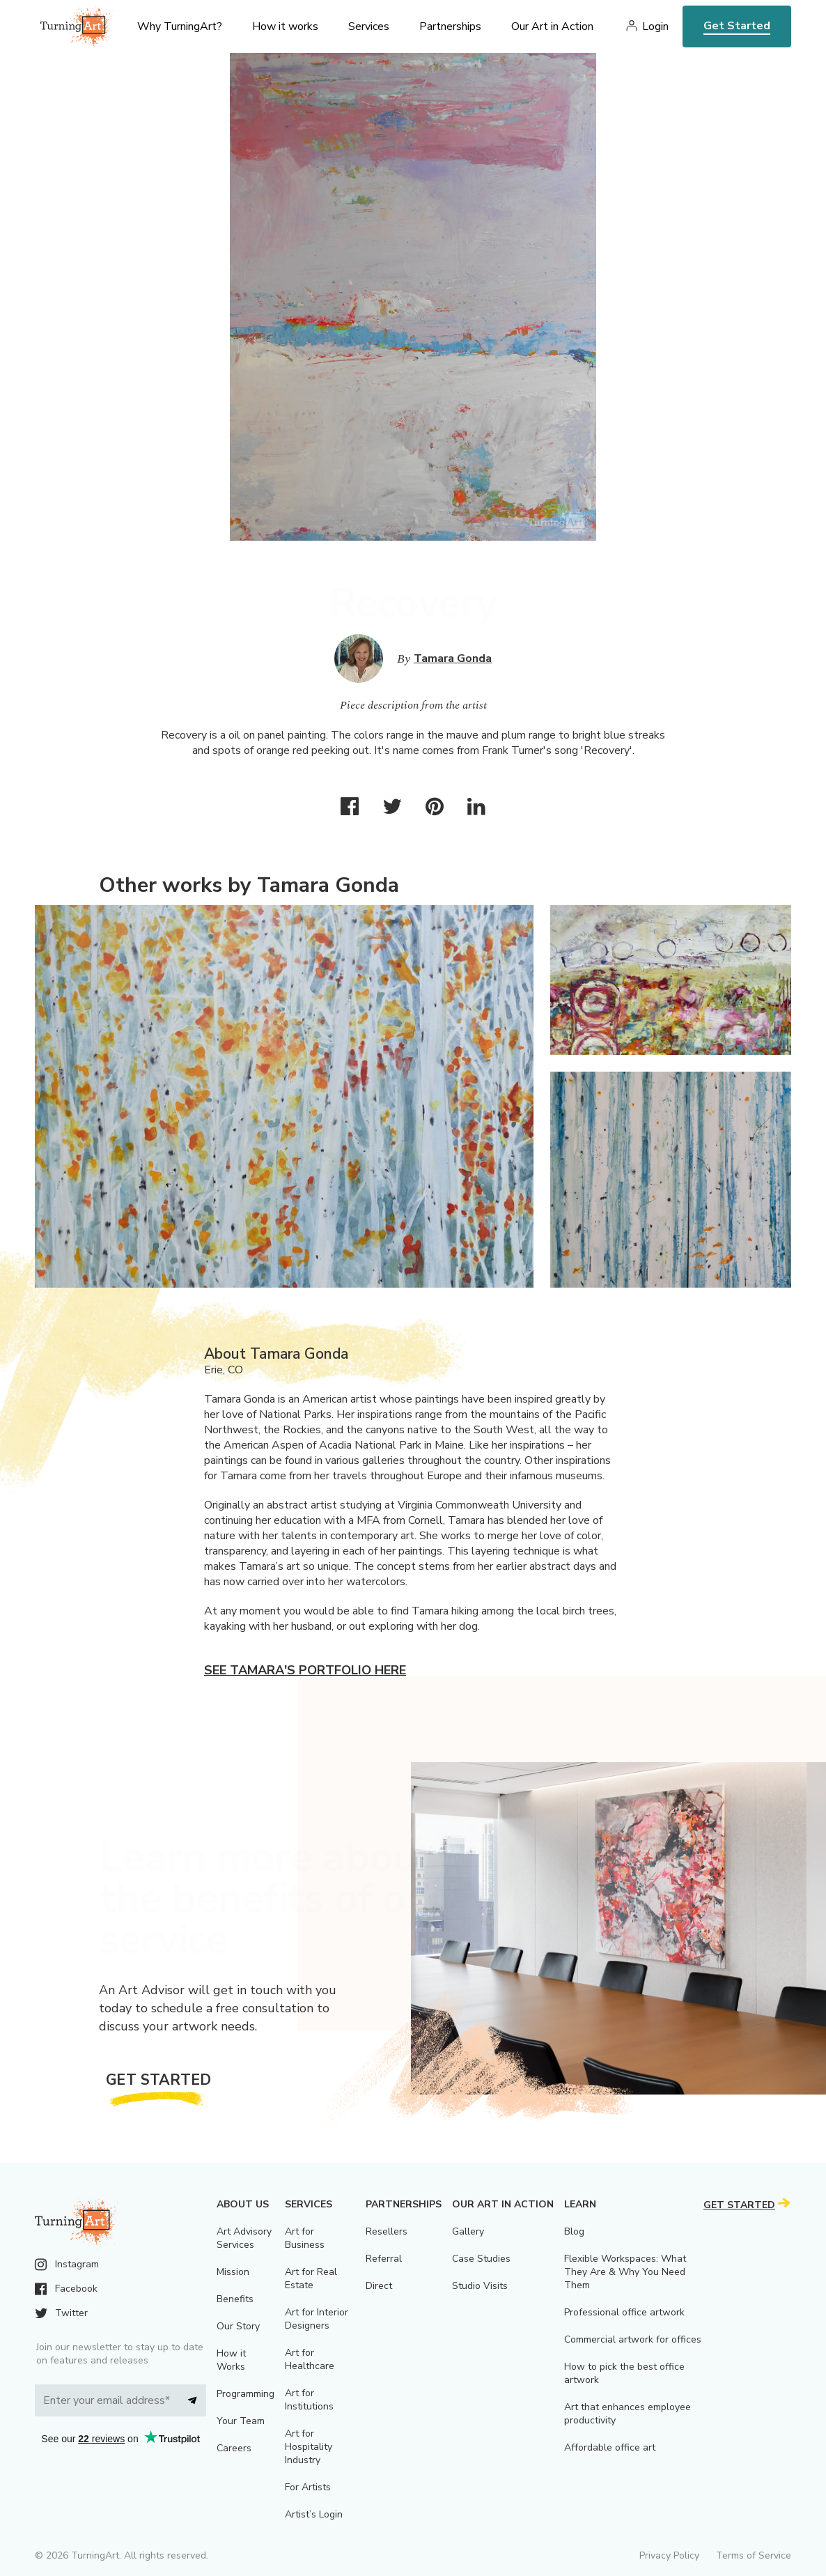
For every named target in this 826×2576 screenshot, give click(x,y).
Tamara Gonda (453, 658)
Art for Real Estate (311, 2278)
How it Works (231, 2360)
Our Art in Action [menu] (552, 26)
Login (655, 26)
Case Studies (481, 2258)
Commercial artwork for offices (632, 2339)
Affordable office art (609, 2447)
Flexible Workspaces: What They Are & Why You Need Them (625, 2272)
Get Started (736, 25)
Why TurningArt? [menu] (179, 26)
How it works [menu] (285, 26)
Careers (234, 2448)
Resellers (386, 2231)
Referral (384, 2258)
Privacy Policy (669, 2555)
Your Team (241, 2421)
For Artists (308, 2487)
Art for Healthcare (309, 2359)
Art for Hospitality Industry (308, 2447)
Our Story (238, 2326)
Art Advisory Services (244, 2238)
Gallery (468, 2231)
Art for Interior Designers (316, 2319)
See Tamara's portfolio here (305, 1670)
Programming (245, 2393)
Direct (379, 2285)
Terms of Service (753, 2555)
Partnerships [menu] (450, 26)
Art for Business (305, 2238)
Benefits (235, 2299)
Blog (574, 2231)
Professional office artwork (624, 2312)
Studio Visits (480, 2285)
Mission (233, 2271)
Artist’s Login (314, 2514)
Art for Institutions (309, 2399)
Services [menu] (368, 26)
